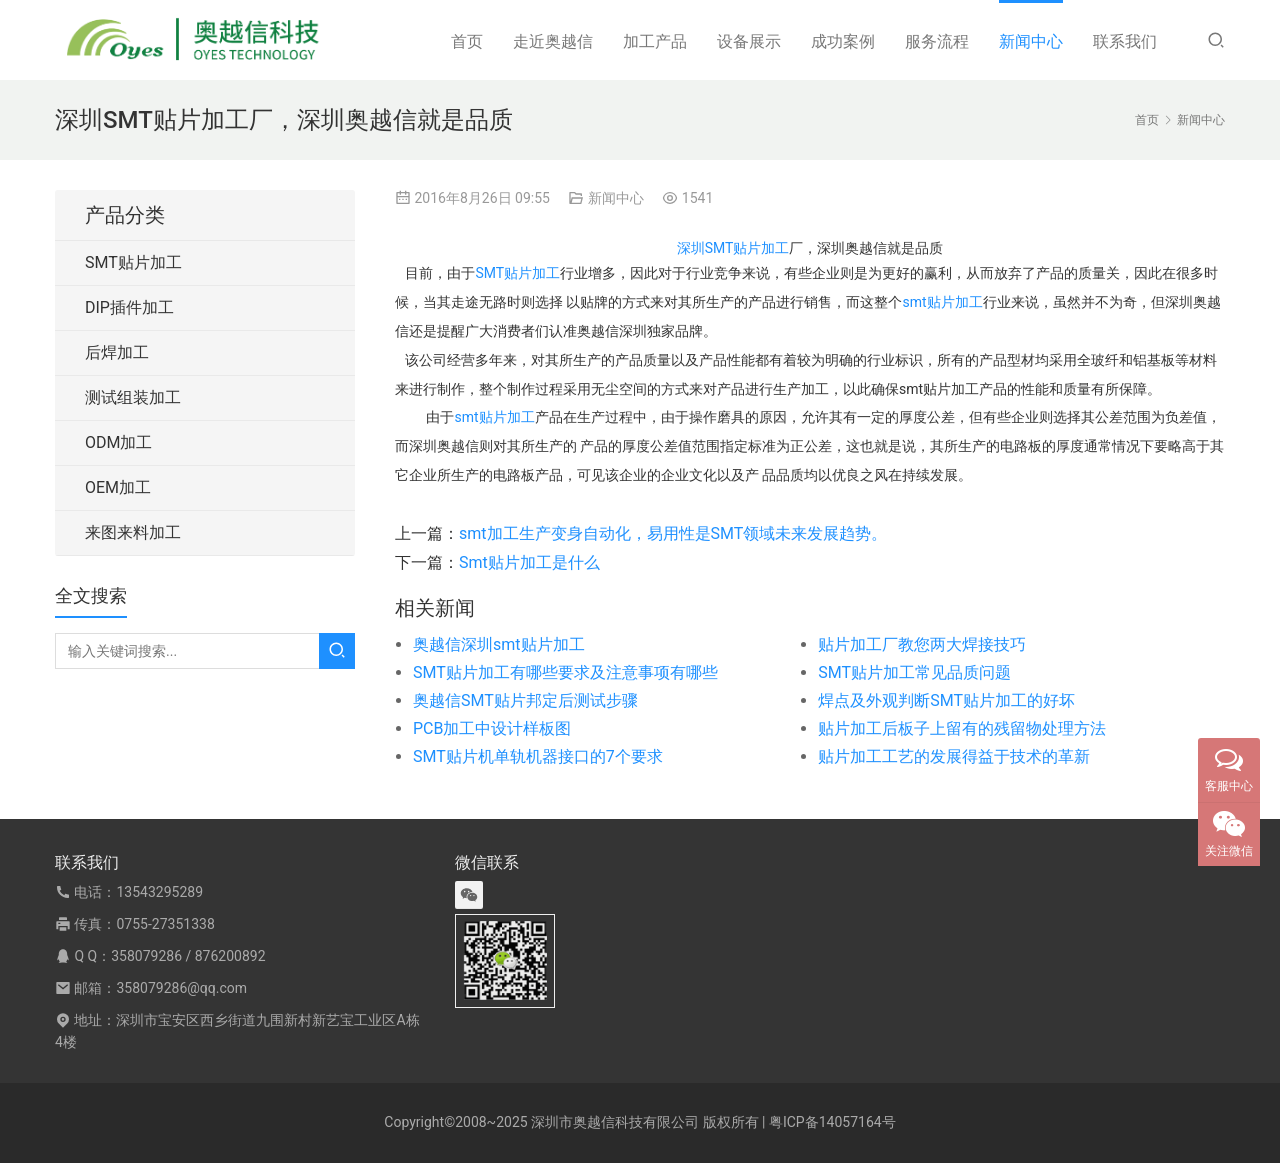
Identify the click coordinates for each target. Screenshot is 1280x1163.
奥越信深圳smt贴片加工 (499, 644)
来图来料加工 (133, 532)
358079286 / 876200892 (188, 956)
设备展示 (749, 41)
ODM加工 (118, 442)
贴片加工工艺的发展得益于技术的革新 (954, 756)
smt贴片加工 (942, 302)
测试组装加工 (133, 397)
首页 (467, 41)
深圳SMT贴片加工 (733, 248)
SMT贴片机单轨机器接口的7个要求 (538, 756)
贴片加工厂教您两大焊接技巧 (922, 644)
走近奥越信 (553, 41)
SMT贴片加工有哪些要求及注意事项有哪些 (565, 672)
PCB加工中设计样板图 (492, 728)
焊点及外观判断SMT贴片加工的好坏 (946, 700)
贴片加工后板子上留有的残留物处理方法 (962, 728)
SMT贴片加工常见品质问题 (914, 672)
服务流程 (937, 41)
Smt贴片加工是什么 (529, 562)
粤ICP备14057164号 (832, 1122)
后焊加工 (117, 352)
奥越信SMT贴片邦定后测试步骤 (525, 700)
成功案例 (843, 41)
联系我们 (1125, 41)
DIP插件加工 (129, 307)
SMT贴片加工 (517, 273)
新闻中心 (1031, 41)
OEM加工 (118, 487)
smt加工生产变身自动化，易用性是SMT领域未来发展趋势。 (673, 533)
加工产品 (655, 41)
